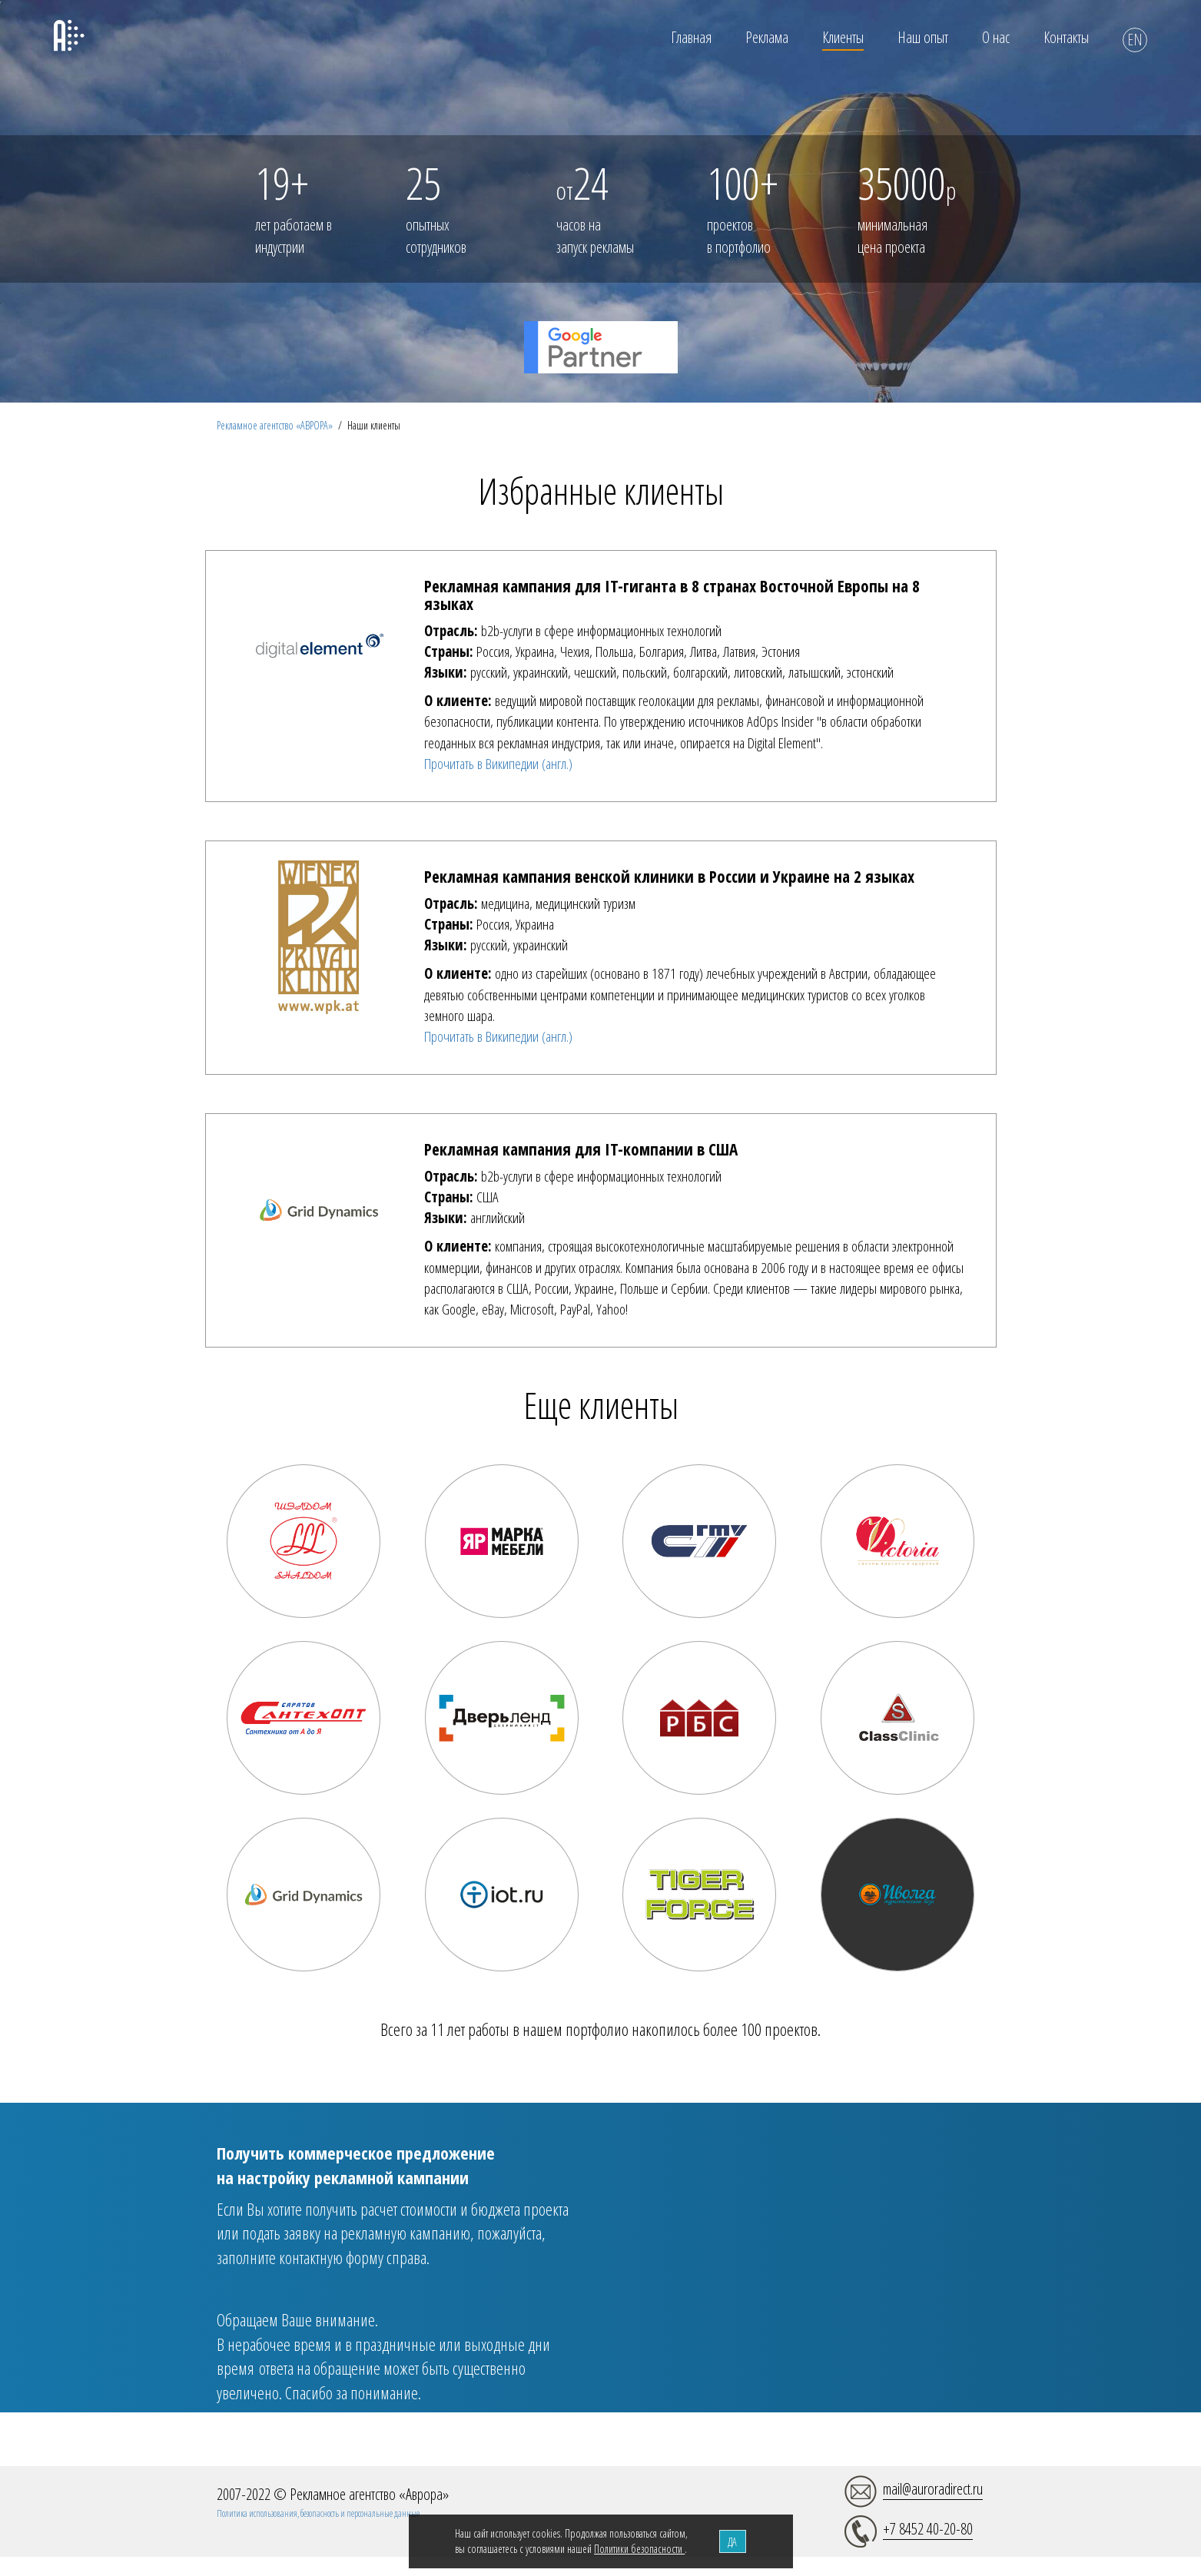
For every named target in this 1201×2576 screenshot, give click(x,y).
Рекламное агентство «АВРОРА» (275, 425)
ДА (732, 2542)
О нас (996, 37)
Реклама (766, 37)
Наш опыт (922, 37)
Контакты (1066, 37)
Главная (691, 37)
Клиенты (843, 37)
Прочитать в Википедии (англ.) (498, 764)
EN (1135, 39)
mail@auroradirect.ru (933, 2488)
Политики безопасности (639, 2548)
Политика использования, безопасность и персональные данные (318, 2513)
